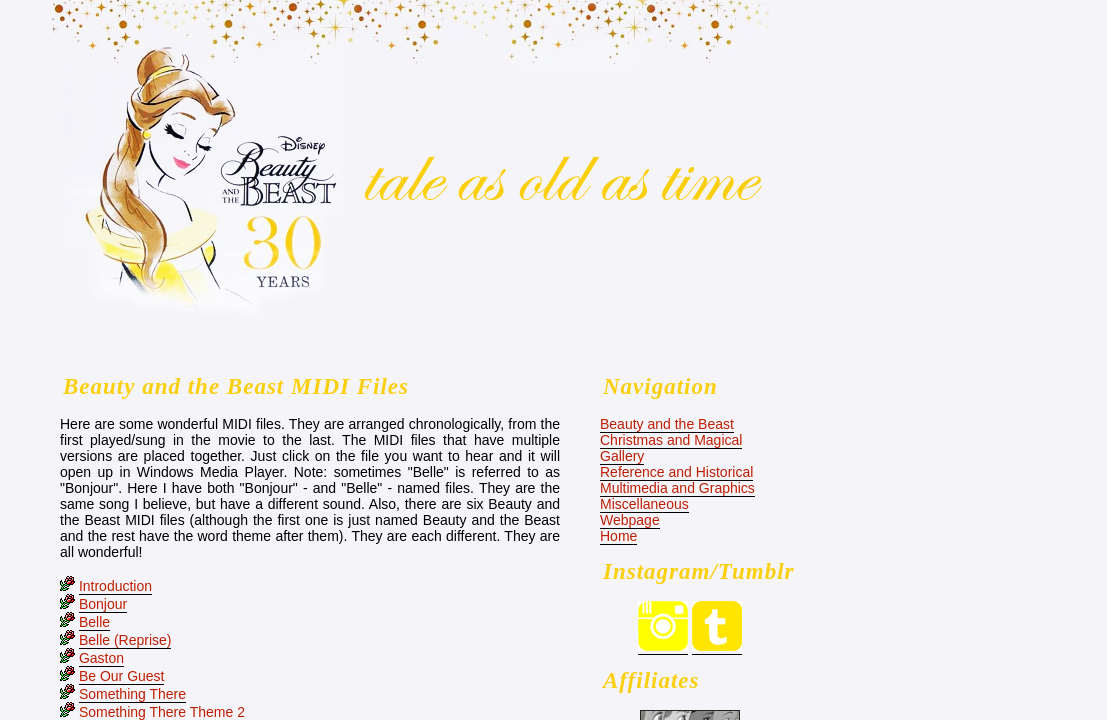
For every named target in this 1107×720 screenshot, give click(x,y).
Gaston (101, 658)
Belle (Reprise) (125, 640)
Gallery (622, 456)
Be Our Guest (122, 676)
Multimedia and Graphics (677, 488)
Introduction (115, 586)
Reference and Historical (676, 472)
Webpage (630, 520)
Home (618, 536)
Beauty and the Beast (667, 424)
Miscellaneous (644, 504)
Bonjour (103, 604)
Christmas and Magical (671, 440)
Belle (94, 622)
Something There (132, 694)
